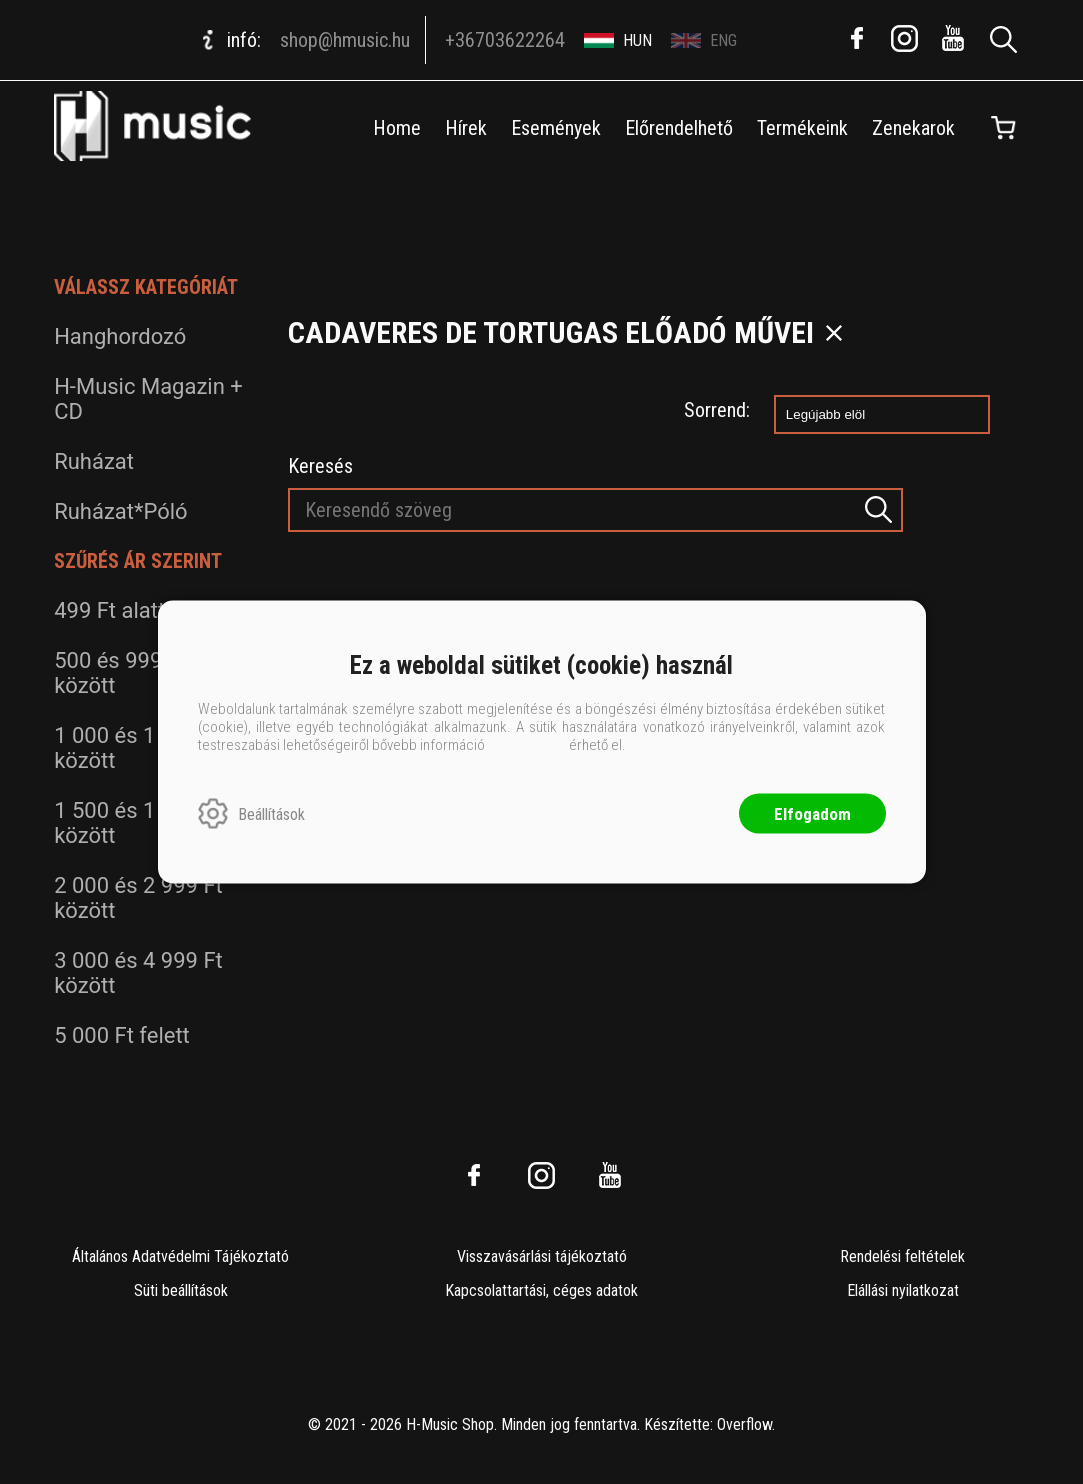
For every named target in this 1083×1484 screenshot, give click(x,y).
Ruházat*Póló (121, 511)
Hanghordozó (120, 336)
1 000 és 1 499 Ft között (138, 748)
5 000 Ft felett (122, 1035)
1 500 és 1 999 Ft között (138, 823)
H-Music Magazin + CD (148, 399)
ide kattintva (527, 745)
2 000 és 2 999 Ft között (138, 898)
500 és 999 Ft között (120, 673)
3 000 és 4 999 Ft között (138, 973)
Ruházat (94, 461)
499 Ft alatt (109, 610)
